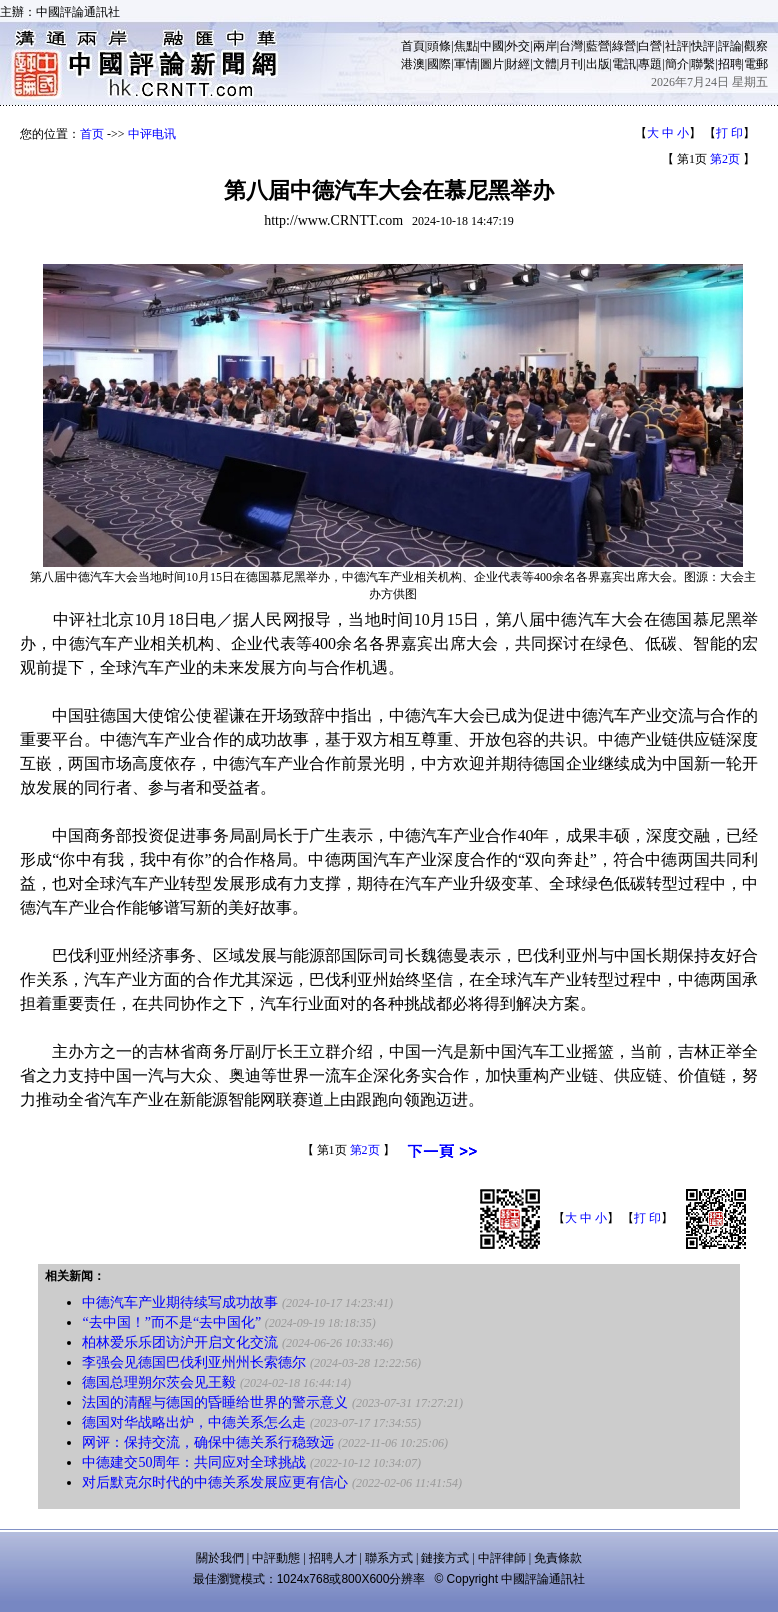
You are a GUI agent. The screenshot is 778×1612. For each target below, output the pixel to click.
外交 (518, 46)
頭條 (439, 46)
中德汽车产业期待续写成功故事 (180, 1302)
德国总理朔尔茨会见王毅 (159, 1382)
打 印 (729, 133)
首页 (92, 134)
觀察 (756, 46)
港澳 (413, 64)
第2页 (725, 159)
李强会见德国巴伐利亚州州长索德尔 (194, 1362)
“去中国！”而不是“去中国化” (171, 1322)
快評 (703, 46)
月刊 (571, 64)
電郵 (756, 64)
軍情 (466, 64)
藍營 (598, 46)
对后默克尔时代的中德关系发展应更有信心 (215, 1482)
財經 (518, 64)
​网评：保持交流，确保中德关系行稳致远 (208, 1442)
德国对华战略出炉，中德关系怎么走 (194, 1422)
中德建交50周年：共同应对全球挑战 (194, 1462)
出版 (598, 64)
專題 (650, 64)
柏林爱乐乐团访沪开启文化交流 (180, 1342)
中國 (492, 46)
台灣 (571, 46)
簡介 (677, 64)
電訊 (624, 64)
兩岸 (545, 46)
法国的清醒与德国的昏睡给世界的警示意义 (215, 1402)
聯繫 (703, 64)
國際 (439, 64)
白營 (650, 46)
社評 (677, 46)
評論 (730, 46)
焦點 (466, 46)
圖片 (492, 64)
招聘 (730, 64)
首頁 (413, 46)
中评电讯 (152, 134)
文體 (545, 64)
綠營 (624, 46)
